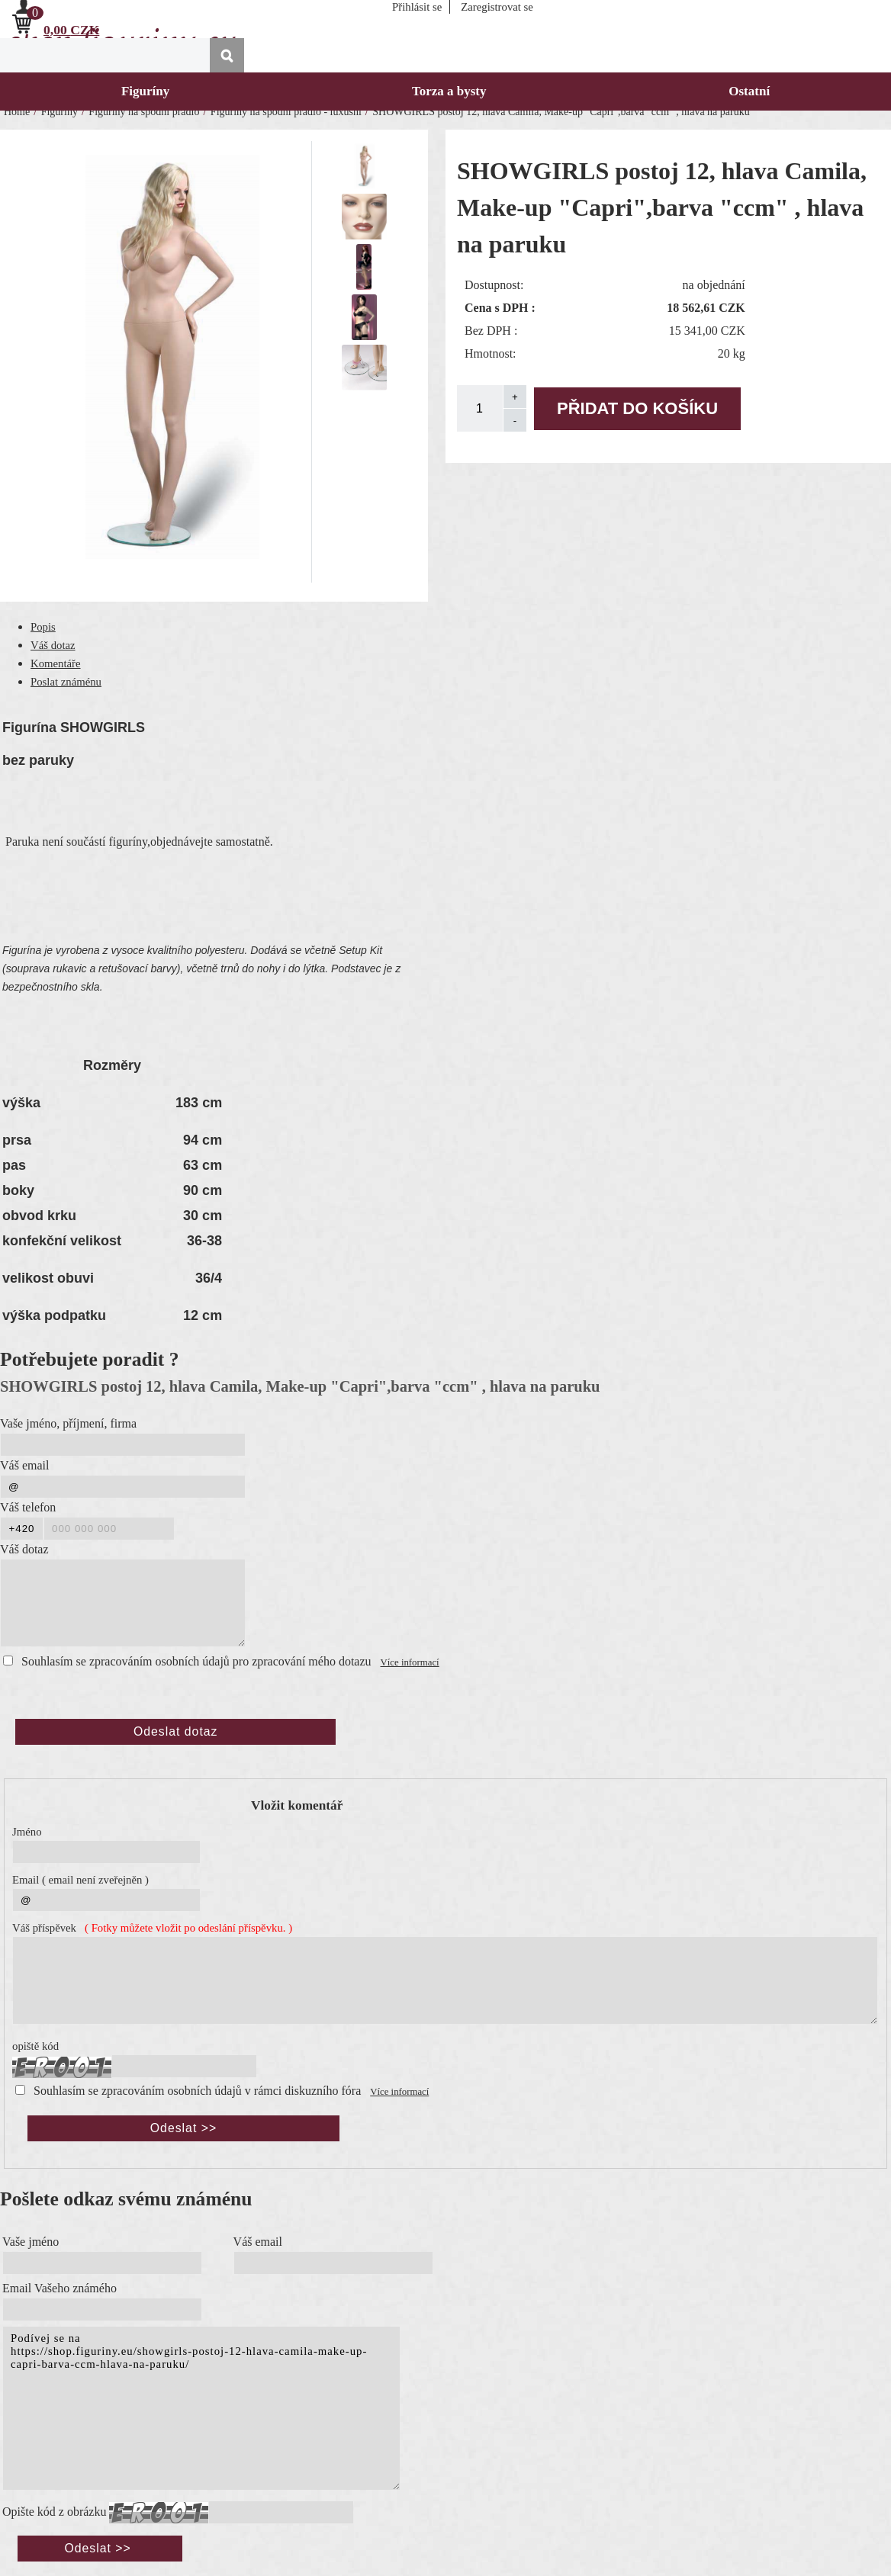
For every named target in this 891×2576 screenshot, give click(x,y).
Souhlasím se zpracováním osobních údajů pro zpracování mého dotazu (196, 1661)
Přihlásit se (417, 7)
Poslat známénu (66, 682)
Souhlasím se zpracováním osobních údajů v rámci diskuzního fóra (197, 2090)
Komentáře (56, 663)
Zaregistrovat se (497, 7)
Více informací (410, 1662)
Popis (43, 627)
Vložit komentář (297, 1805)
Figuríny (145, 91)
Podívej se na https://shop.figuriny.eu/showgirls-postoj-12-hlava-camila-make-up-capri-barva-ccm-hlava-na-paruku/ (201, 2408)
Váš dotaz (53, 645)
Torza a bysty (449, 91)
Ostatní (749, 91)
